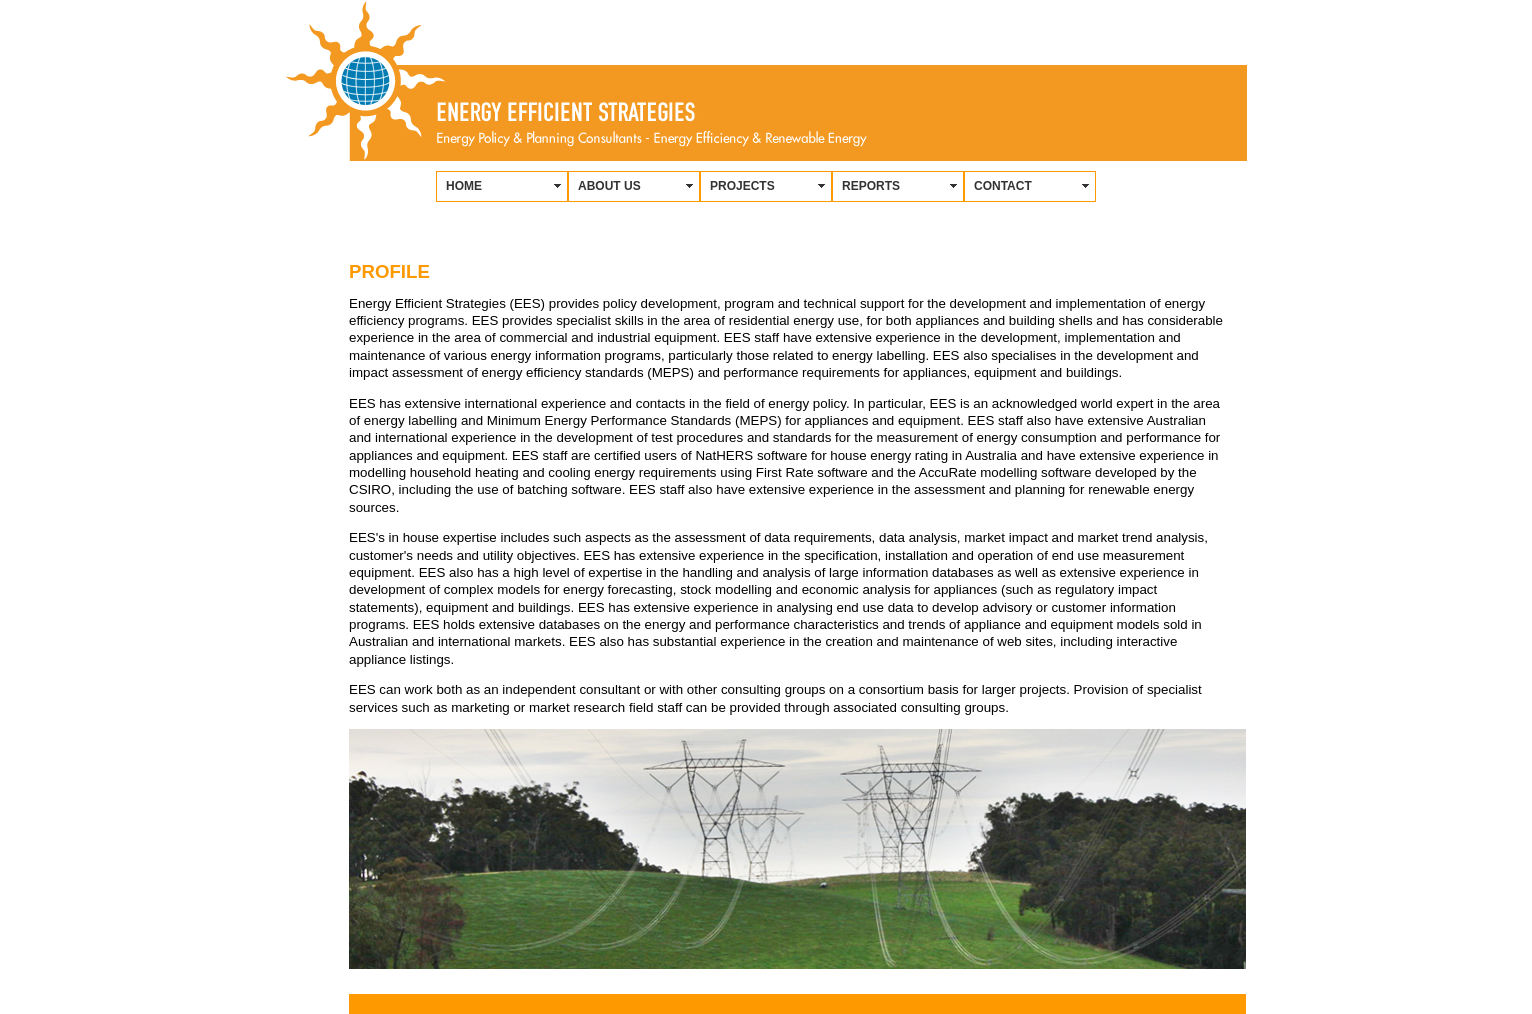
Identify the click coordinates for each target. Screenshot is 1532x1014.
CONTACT (1003, 186)
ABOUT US (609, 186)
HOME (464, 186)
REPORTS (871, 186)
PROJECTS (742, 186)
